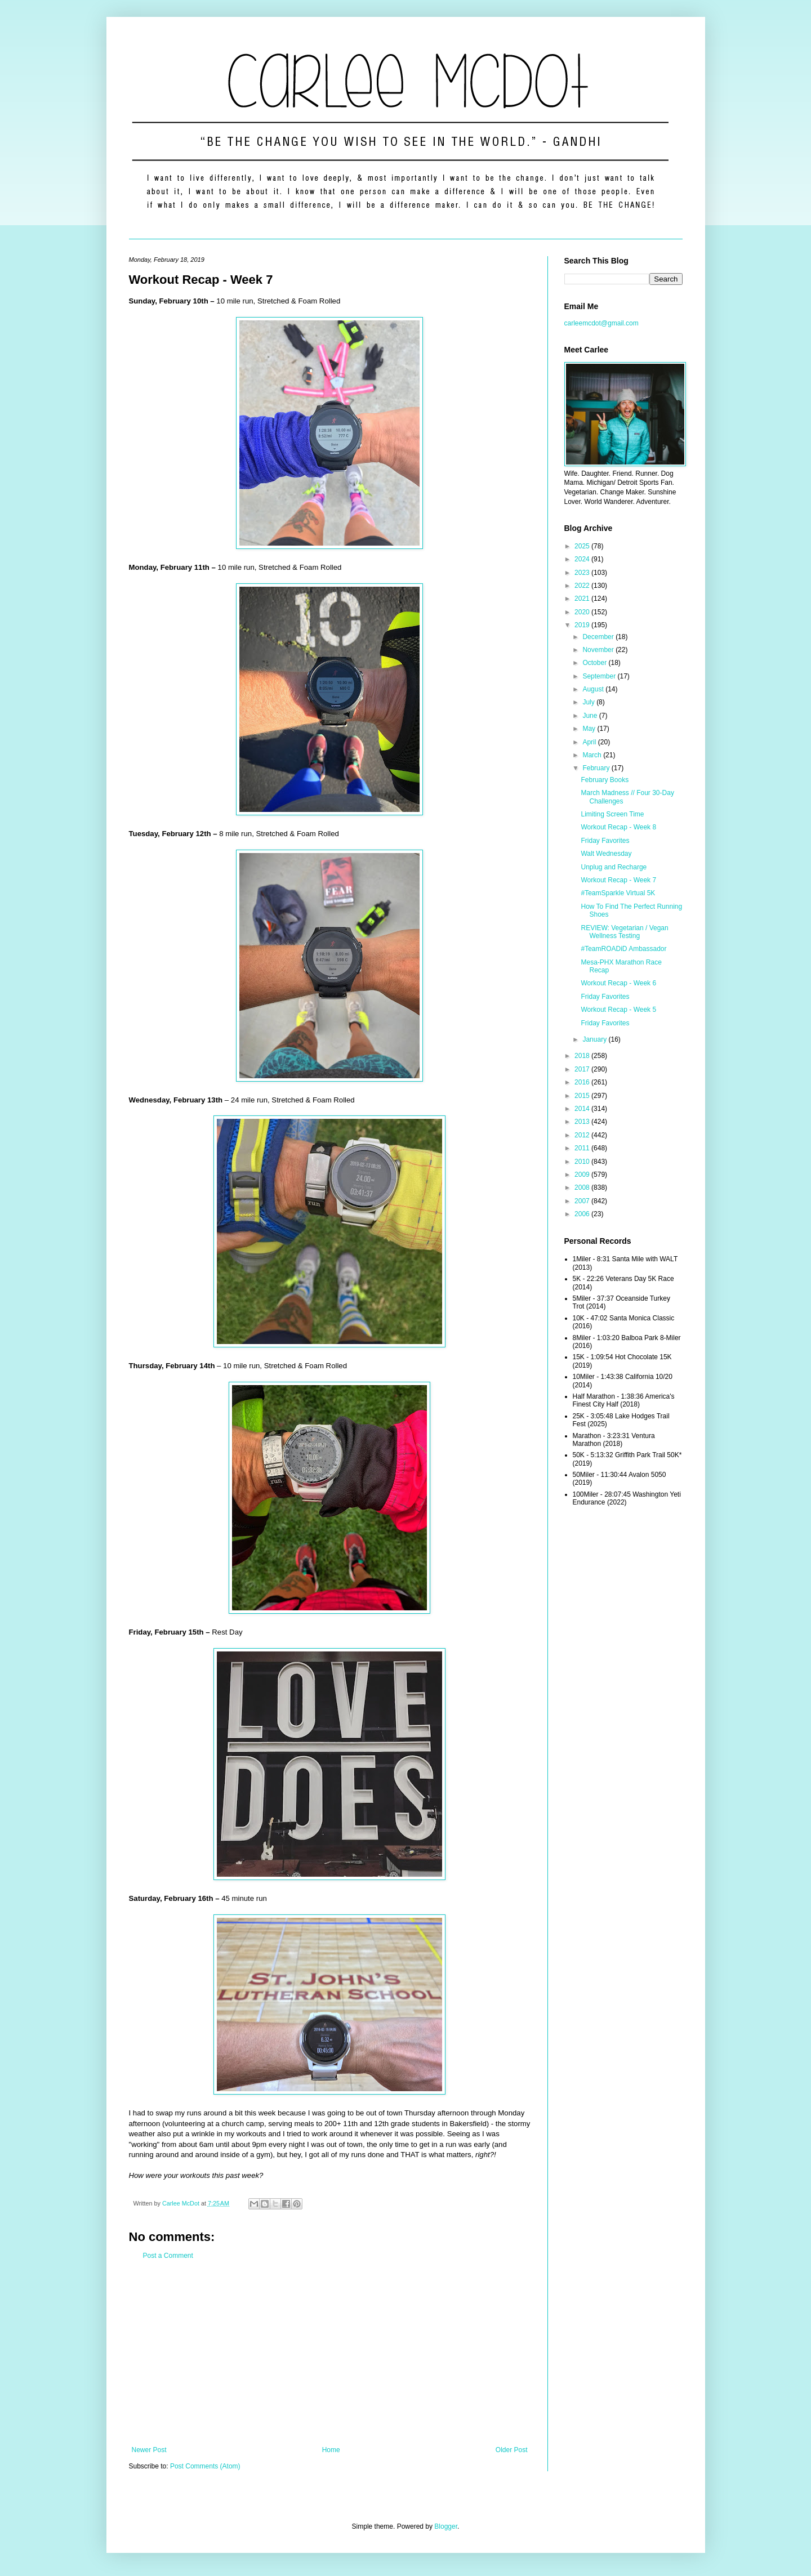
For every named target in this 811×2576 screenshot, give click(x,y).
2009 (582, 1174)
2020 (582, 612)
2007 (582, 1201)
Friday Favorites (605, 841)
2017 (582, 1069)
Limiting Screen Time (612, 814)
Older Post (512, 2450)
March (592, 755)
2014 (582, 1109)
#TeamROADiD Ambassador (623, 949)
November (599, 650)
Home (331, 2450)
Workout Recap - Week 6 (618, 983)
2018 (582, 1056)
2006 (582, 1214)
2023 (582, 573)
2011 (582, 1148)
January (595, 1039)
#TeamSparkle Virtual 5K (618, 893)
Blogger (445, 2526)
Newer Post (149, 2450)
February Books (605, 780)
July (589, 702)
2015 (582, 1096)
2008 (582, 1187)
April (590, 742)
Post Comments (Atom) (205, 2466)
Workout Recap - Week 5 (618, 1010)
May (589, 729)
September (599, 676)
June (590, 716)
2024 (582, 559)
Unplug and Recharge (614, 867)
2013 (582, 1122)
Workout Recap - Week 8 (618, 827)
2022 (582, 586)
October (595, 663)
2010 (582, 1162)
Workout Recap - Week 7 (618, 880)
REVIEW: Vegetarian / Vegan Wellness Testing (624, 932)
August (593, 689)
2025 (582, 546)
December (599, 637)
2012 (582, 1135)
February (596, 768)
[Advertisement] (330, 2353)
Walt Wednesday (606, 854)
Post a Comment (168, 2256)
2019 (582, 625)
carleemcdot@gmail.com (601, 323)
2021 (582, 598)
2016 (582, 1082)
